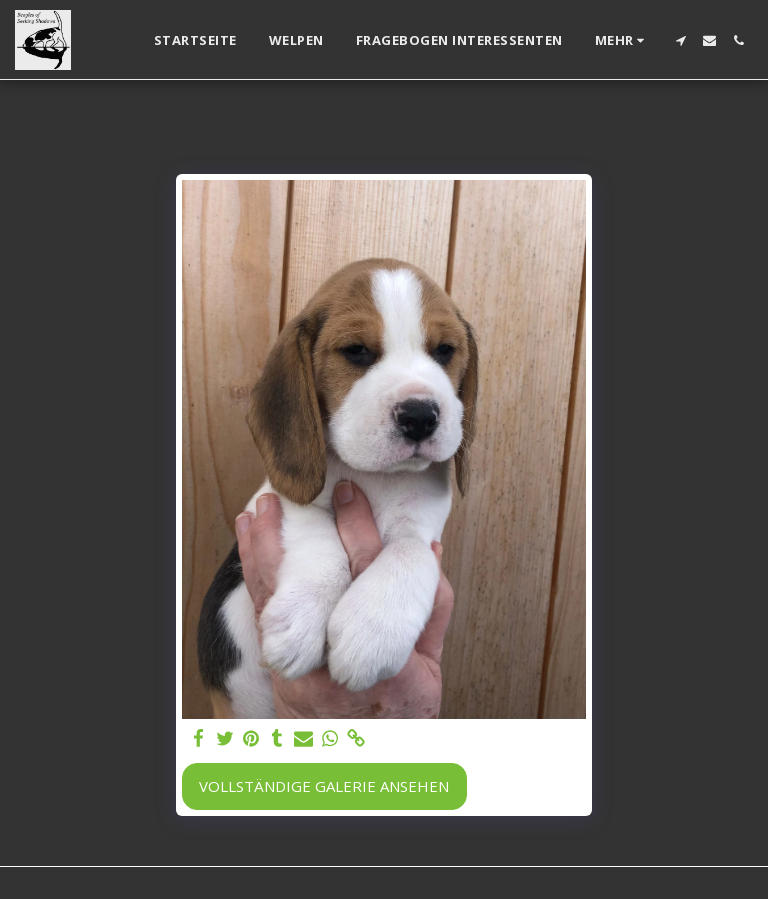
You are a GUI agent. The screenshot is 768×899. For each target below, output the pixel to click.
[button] (680, 40)
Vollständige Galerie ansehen (324, 786)
